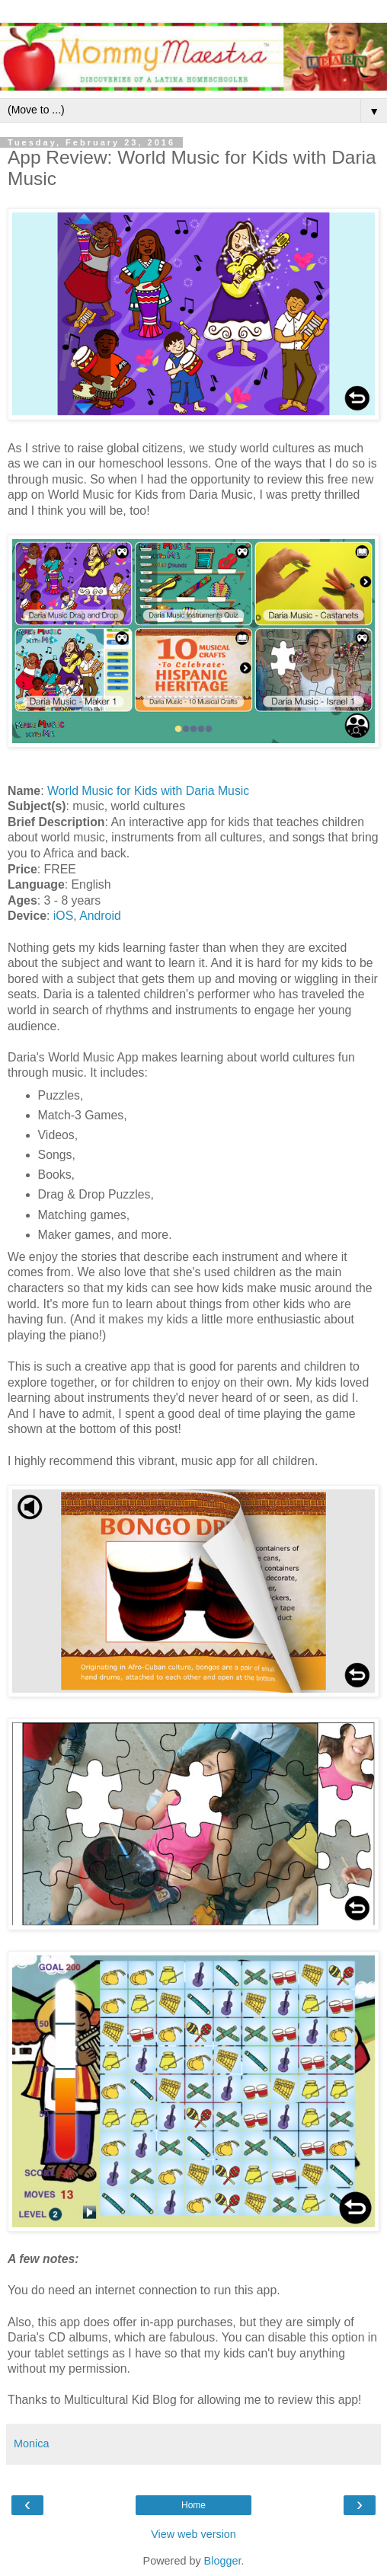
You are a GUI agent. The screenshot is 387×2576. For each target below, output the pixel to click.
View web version (193, 2534)
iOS (63, 915)
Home (193, 2505)
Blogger (222, 2561)
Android (100, 915)
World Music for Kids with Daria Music (148, 790)
